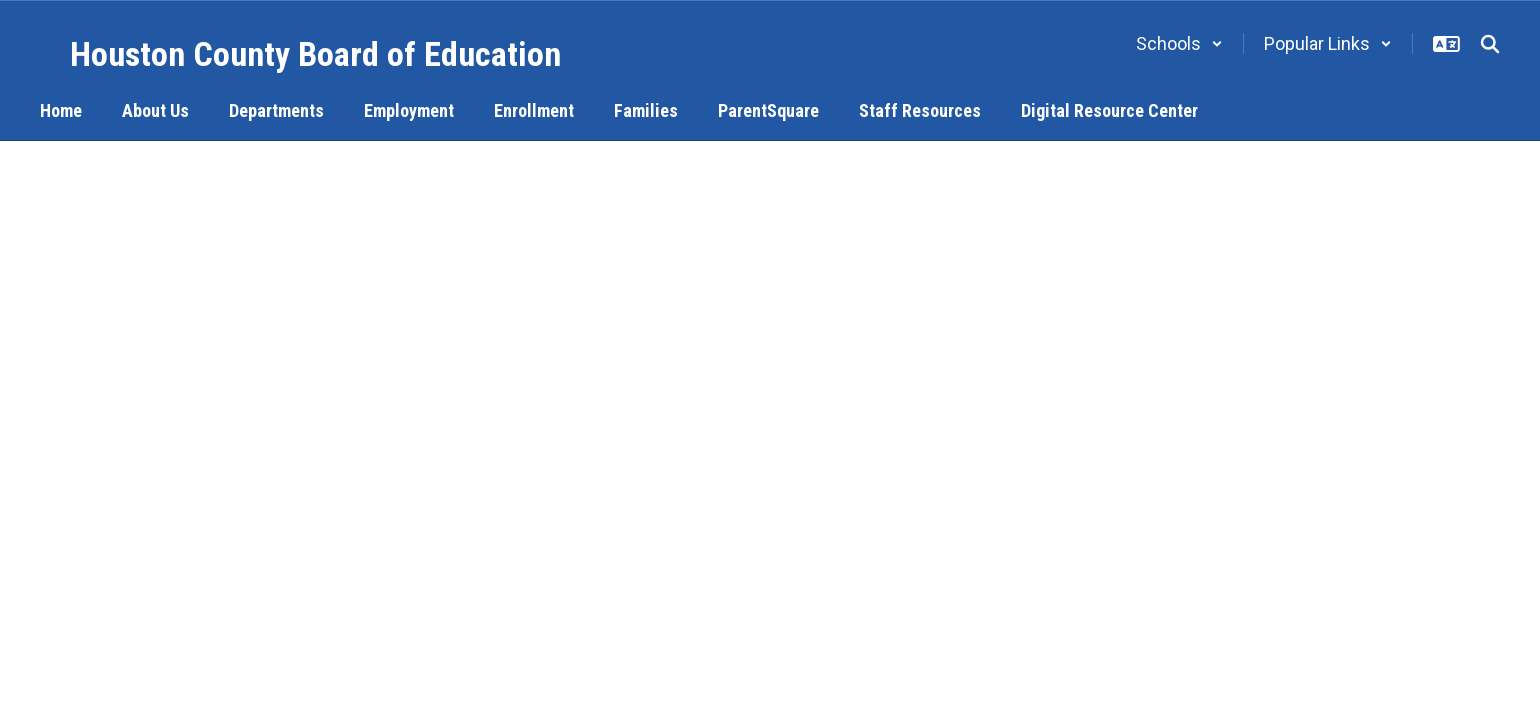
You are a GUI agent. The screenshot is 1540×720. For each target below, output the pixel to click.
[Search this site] (1490, 44)
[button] (1179, 43)
